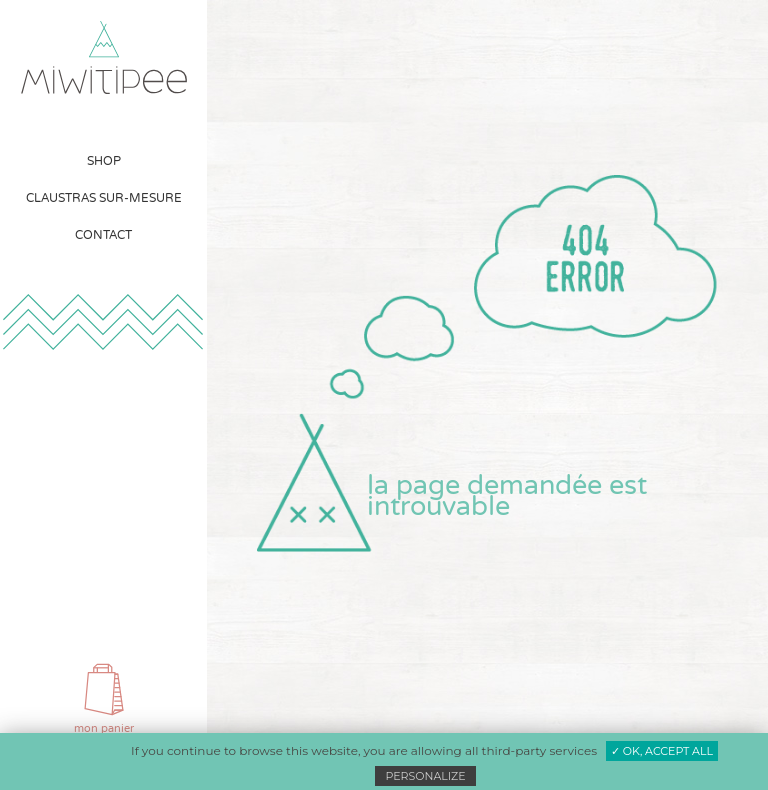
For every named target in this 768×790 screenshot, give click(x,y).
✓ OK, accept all (662, 751)
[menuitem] (104, 161)
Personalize (425, 776)
